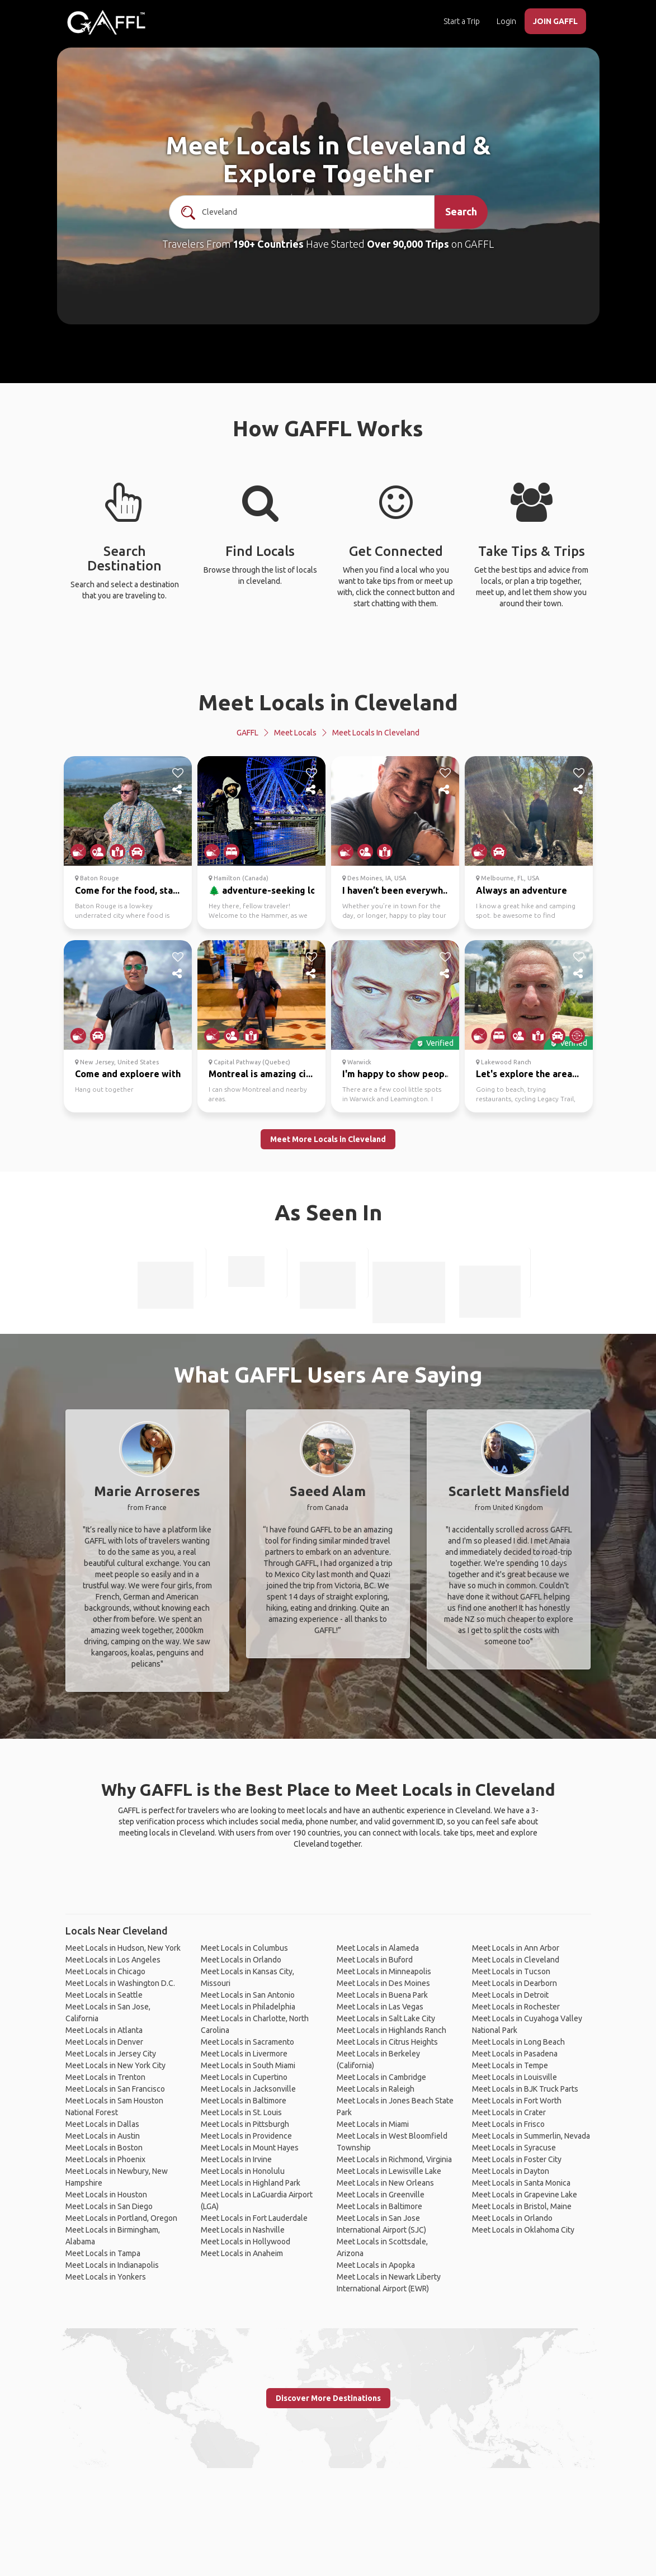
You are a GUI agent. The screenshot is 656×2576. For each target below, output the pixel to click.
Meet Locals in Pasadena (515, 2053)
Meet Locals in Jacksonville (248, 2088)
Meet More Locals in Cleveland (328, 1139)
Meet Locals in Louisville (514, 2077)
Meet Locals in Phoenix (105, 2159)
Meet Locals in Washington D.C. (120, 1983)
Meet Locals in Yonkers (105, 2276)
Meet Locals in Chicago (105, 1971)
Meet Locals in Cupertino (244, 2077)
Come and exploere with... (131, 1074)
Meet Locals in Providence (246, 2135)
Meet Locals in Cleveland (328, 702)
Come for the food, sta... (127, 890)
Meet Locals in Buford (375, 1959)
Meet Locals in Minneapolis (384, 1971)
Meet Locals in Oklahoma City (523, 2229)
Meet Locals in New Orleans (385, 2182)
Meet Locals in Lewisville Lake (389, 2171)
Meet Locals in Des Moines (383, 1983)
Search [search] (461, 211)
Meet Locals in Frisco (508, 2124)
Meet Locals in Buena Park (382, 1994)
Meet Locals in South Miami (248, 2065)
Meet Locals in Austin (102, 2135)
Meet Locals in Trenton (105, 2077)
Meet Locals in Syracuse (514, 2147)
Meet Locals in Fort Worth (516, 2100)
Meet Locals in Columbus (244, 1947)
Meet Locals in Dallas (102, 2124)
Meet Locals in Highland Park (250, 2182)
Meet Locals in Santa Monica (521, 2182)
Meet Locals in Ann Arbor (515, 1947)
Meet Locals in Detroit (510, 1994)
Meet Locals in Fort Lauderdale (254, 2218)
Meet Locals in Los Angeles (113, 1959)
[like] (177, 773)
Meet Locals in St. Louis (241, 2112)
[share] (177, 789)
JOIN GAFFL (555, 21)
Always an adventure (521, 890)
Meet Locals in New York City (115, 2065)
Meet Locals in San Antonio (248, 1994)
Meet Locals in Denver (104, 2041)
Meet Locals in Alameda (378, 1947)
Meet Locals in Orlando (241, 1959)
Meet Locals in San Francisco (115, 2088)
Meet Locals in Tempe (510, 2065)
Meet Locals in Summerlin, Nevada (531, 2135)
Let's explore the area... (527, 1074)
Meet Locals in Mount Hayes (250, 2147)
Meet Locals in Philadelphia (248, 2006)
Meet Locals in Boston (104, 2147)
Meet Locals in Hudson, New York (123, 1947)
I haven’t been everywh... (396, 890)
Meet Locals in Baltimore (243, 2100)
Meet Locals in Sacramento (247, 2041)
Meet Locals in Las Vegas (380, 2006)
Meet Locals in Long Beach (518, 2041)
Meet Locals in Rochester (516, 2006)
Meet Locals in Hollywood (245, 2241)
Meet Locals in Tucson (511, 1971)
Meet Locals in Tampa (102, 2253)
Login (506, 21)
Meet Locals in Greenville (380, 2194)
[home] (106, 22)
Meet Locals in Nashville (243, 2229)
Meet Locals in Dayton (510, 2171)
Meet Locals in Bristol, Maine (522, 2206)
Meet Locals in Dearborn (514, 1983)
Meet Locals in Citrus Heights (387, 2041)
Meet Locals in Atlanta (104, 2030)
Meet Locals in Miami (373, 2124)
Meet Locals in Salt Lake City (386, 2018)
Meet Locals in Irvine (236, 2159)
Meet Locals (295, 732)
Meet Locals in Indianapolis (112, 2265)
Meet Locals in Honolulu (243, 2171)
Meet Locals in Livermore (244, 2053)
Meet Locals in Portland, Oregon (121, 2218)
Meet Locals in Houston (106, 2194)
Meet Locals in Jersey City (110, 2053)
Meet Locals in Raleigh (375, 2088)
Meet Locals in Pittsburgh (245, 2124)
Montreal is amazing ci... (261, 1074)
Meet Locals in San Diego (109, 2206)
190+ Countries (268, 243)
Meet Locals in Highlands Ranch (391, 2030)
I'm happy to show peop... (396, 1074)
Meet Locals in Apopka (376, 2265)
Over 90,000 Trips (408, 243)
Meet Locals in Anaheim (242, 2253)
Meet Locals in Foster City (516, 2159)
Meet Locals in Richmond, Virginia (394, 2159)
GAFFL (247, 732)
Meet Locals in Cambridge (381, 2077)
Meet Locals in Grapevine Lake (524, 2194)
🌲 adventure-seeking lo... (266, 890)
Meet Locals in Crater (509, 2112)
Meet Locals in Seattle (104, 1994)
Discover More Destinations (328, 2398)
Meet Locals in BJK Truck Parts (525, 2088)
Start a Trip (461, 21)
